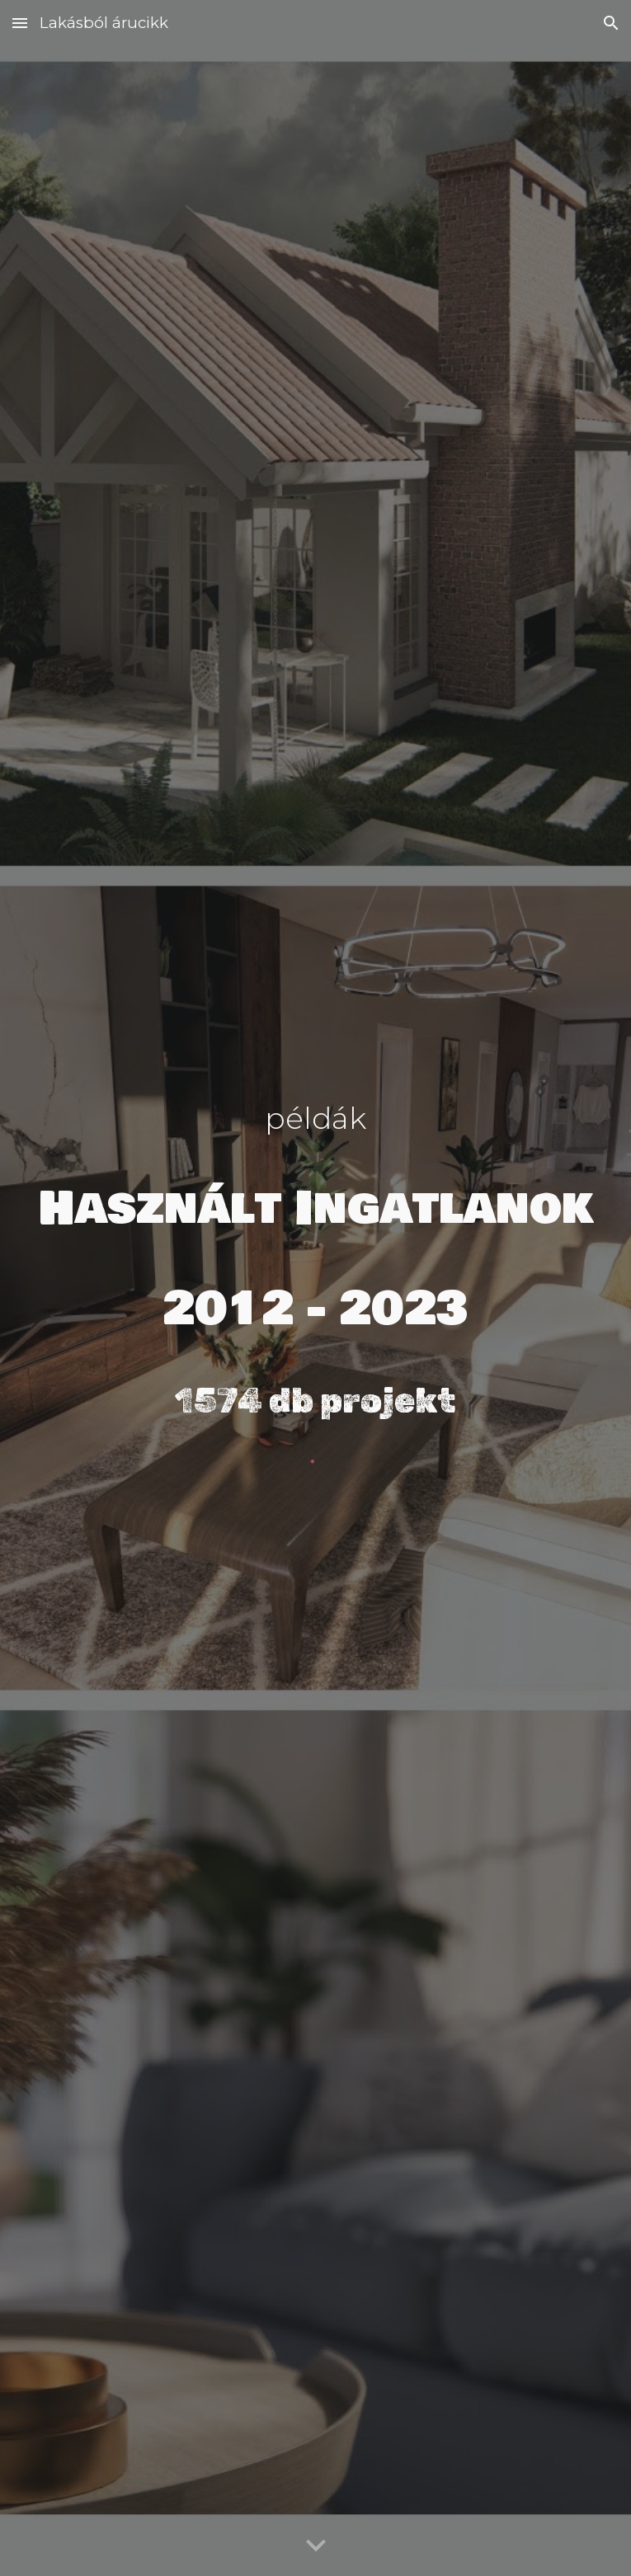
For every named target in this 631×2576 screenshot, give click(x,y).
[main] (315, 1267)
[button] (20, 22)
